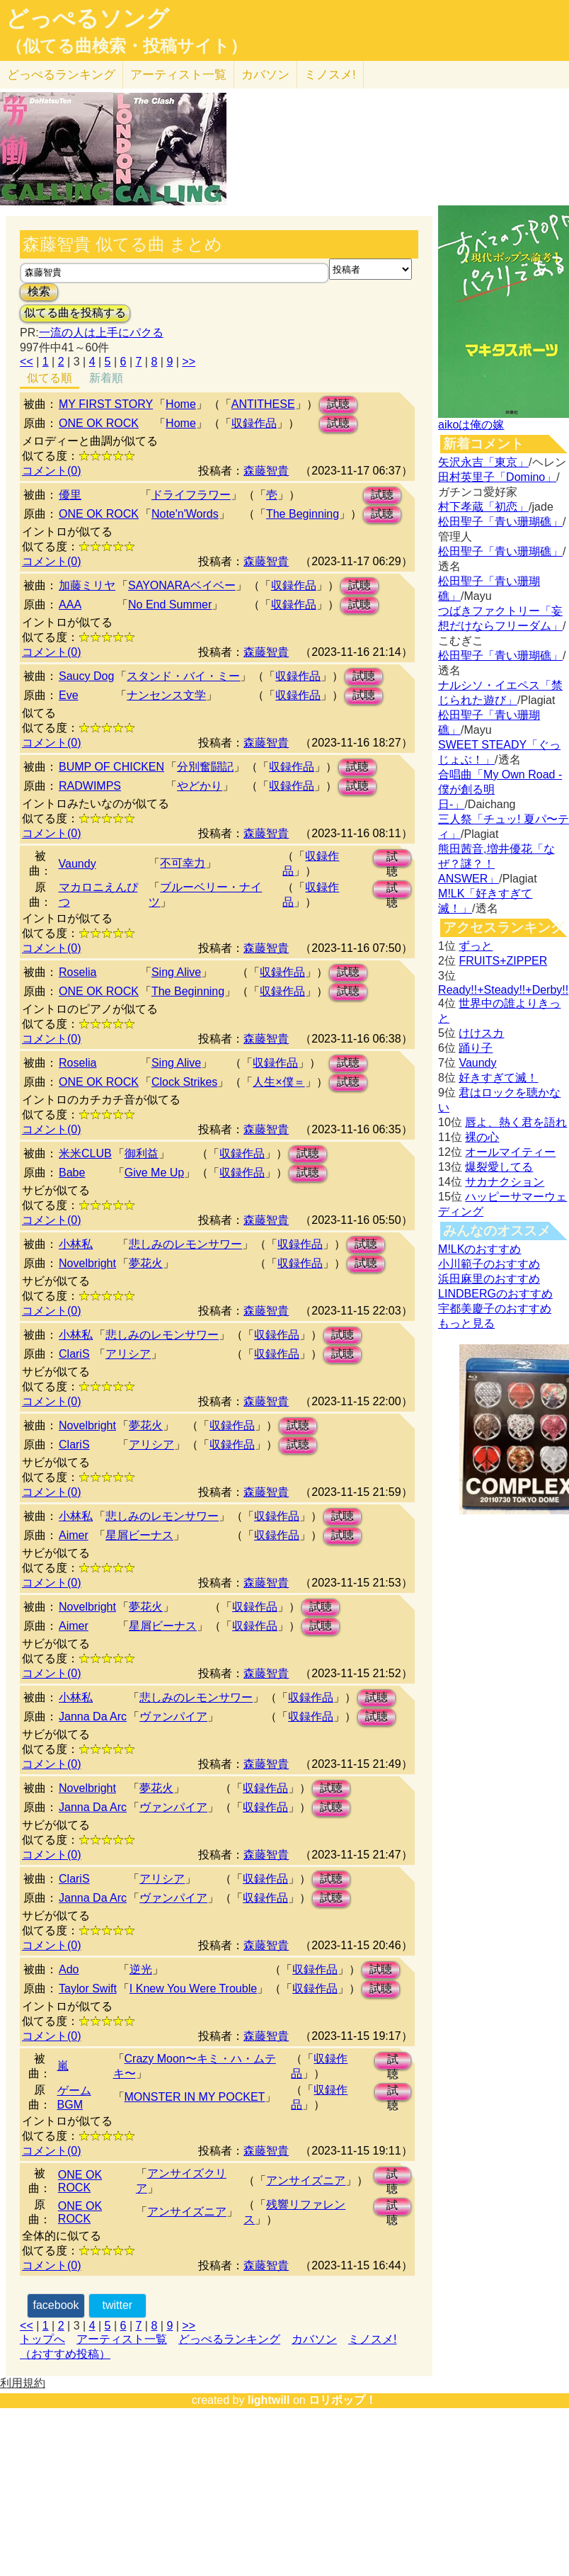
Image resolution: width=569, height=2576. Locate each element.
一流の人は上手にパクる (101, 333)
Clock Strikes (184, 1082)
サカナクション (504, 1182)
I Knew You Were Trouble (193, 1988)
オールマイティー (510, 1152)
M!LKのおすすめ (479, 1249)
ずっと (476, 946)
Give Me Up (154, 1173)
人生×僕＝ (278, 1082)
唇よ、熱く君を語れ (516, 1122)
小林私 (76, 1244)
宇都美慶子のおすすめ (494, 1309)
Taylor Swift (88, 1988)
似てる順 (49, 378)
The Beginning (302, 514)
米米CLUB (85, 1153)
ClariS (74, 1354)
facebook (56, 2305)
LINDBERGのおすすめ (495, 1294)
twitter (117, 2305)
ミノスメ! (330, 74)
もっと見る (466, 1323)
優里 (70, 495)
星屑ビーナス (139, 1535)
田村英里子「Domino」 (497, 477)
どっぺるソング (87, 18)
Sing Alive (176, 972)
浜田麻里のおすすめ (489, 1279)
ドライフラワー (191, 495)
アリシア (128, 1354)
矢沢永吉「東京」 (483, 462)
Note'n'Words (185, 514)
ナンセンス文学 (166, 695)
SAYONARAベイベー (182, 585)
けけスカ (481, 1033)
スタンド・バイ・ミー (183, 676)
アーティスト (178, 74)
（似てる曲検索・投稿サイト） (126, 46)
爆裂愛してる (499, 1167)
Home (181, 404)
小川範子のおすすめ (489, 1264)
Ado (69, 1969)
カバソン (265, 74)
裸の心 (482, 1137)
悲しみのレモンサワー (185, 1244)
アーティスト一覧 (121, 2339)
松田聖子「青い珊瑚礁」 (500, 522)
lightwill (269, 2400)
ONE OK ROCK (99, 423)
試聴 (338, 404)
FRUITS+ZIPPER (503, 961)
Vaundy (77, 864)
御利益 (142, 1153)
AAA (70, 604)
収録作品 (254, 423)
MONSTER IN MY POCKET (195, 2097)
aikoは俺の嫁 (471, 425)
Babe (72, 1173)
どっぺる (61, 74)
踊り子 (476, 1048)
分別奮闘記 (205, 767)
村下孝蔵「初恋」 (483, 507)
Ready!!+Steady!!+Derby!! (503, 990)
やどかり (199, 786)
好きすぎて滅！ (498, 1078)
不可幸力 (182, 863)
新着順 (106, 378)
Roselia (77, 972)
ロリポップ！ (343, 2400)
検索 (39, 291)
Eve (69, 695)
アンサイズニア (305, 2180)
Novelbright (87, 1263)
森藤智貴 (266, 471)
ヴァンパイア (173, 1716)
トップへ (42, 2339)
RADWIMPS (90, 786)
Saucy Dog (86, 676)
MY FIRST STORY (106, 404)
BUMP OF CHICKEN (111, 767)
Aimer (73, 1535)
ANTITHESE (263, 404)
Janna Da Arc (93, 1716)
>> (188, 362)
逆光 (141, 1969)
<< (26, 362)
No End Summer (170, 604)
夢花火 (146, 1263)
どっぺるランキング (229, 2339)
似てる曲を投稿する (75, 313)
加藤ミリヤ (87, 585)
